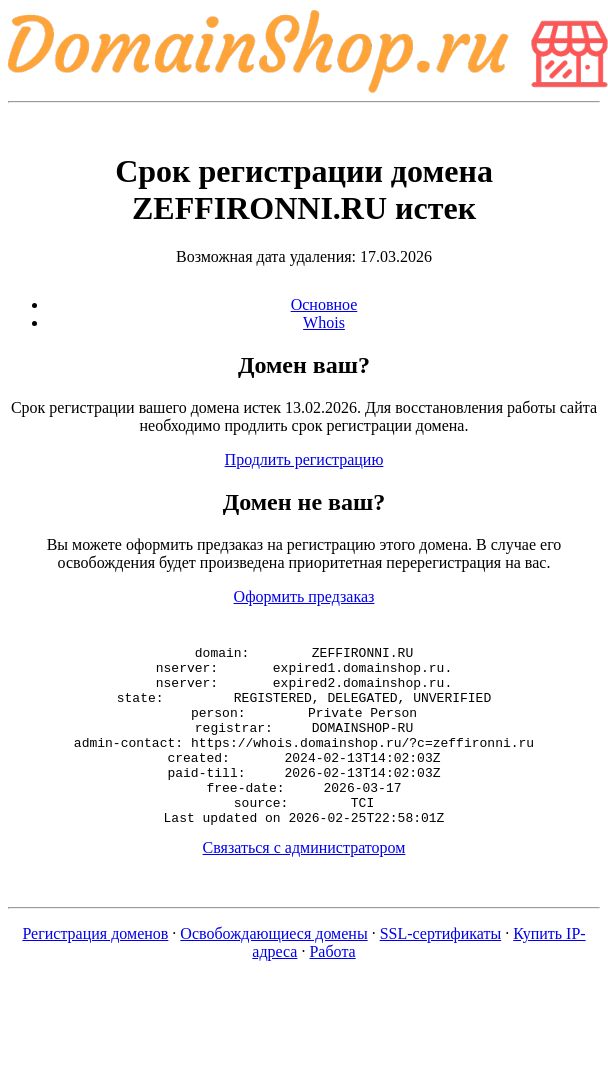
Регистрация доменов (95, 969)
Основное (324, 304)
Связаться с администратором (304, 883)
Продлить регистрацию (304, 459)
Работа (332, 987)
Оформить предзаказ (304, 596)
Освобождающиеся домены (273, 969)
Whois (324, 322)
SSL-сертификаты (441, 969)
